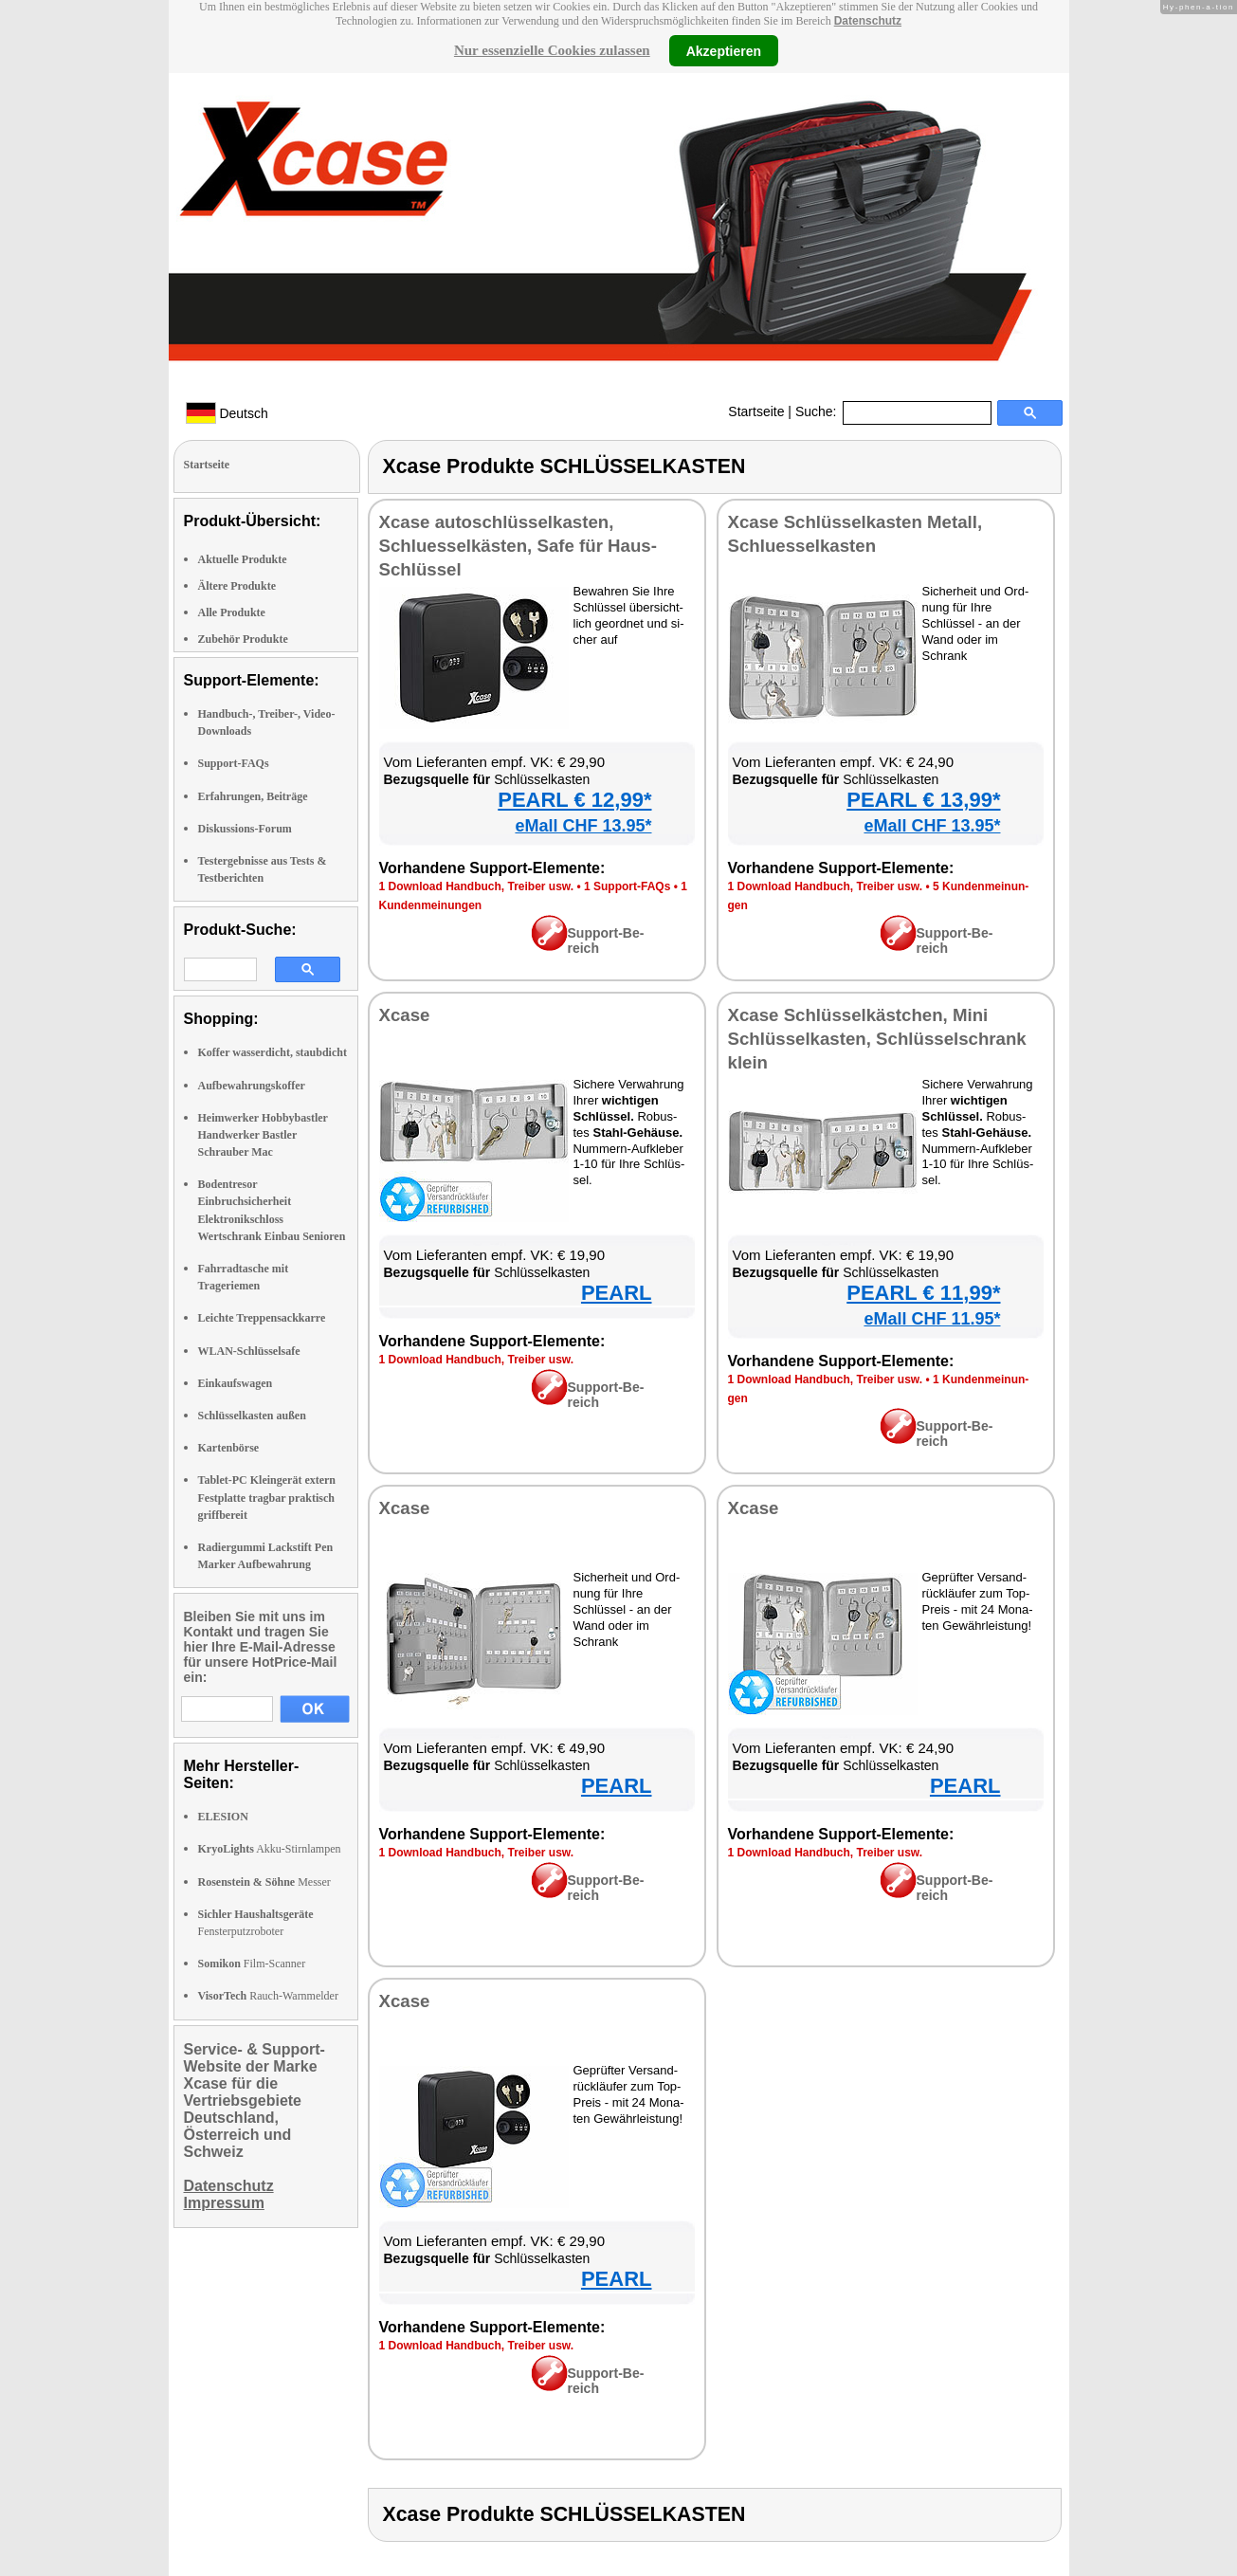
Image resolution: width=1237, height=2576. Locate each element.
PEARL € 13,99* (923, 800)
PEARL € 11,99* (923, 1293)
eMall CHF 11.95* (932, 1318)
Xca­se (404, 1015)
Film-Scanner (252, 1963)
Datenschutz (867, 20)
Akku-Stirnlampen (269, 1848)
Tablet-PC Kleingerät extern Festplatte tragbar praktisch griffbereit (267, 1497)
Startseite (756, 411)
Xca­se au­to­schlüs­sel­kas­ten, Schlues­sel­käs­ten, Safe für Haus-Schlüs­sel (518, 545)
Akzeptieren (723, 50)
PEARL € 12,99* (574, 800)
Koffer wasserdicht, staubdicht (272, 1052)
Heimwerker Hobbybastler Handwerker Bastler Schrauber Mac (263, 1135)
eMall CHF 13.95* (583, 825)
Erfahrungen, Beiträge (253, 796)
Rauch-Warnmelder (268, 1995)
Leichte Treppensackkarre (262, 1318)
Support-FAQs (233, 763)
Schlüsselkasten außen (252, 1415)
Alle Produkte (231, 612)
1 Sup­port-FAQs (627, 886)
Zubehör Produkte (243, 639)
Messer (264, 1882)
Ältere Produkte (237, 586)
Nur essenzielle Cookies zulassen (552, 50)
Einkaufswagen (235, 1383)
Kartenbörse (229, 1447)
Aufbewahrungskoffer (251, 1085)
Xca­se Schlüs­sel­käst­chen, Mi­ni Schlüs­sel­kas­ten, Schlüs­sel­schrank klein (877, 1038)
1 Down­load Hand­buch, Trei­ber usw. (476, 886)
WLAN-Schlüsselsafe (249, 1351)
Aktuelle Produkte (242, 559)
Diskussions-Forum (245, 828)
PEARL (616, 1293)
